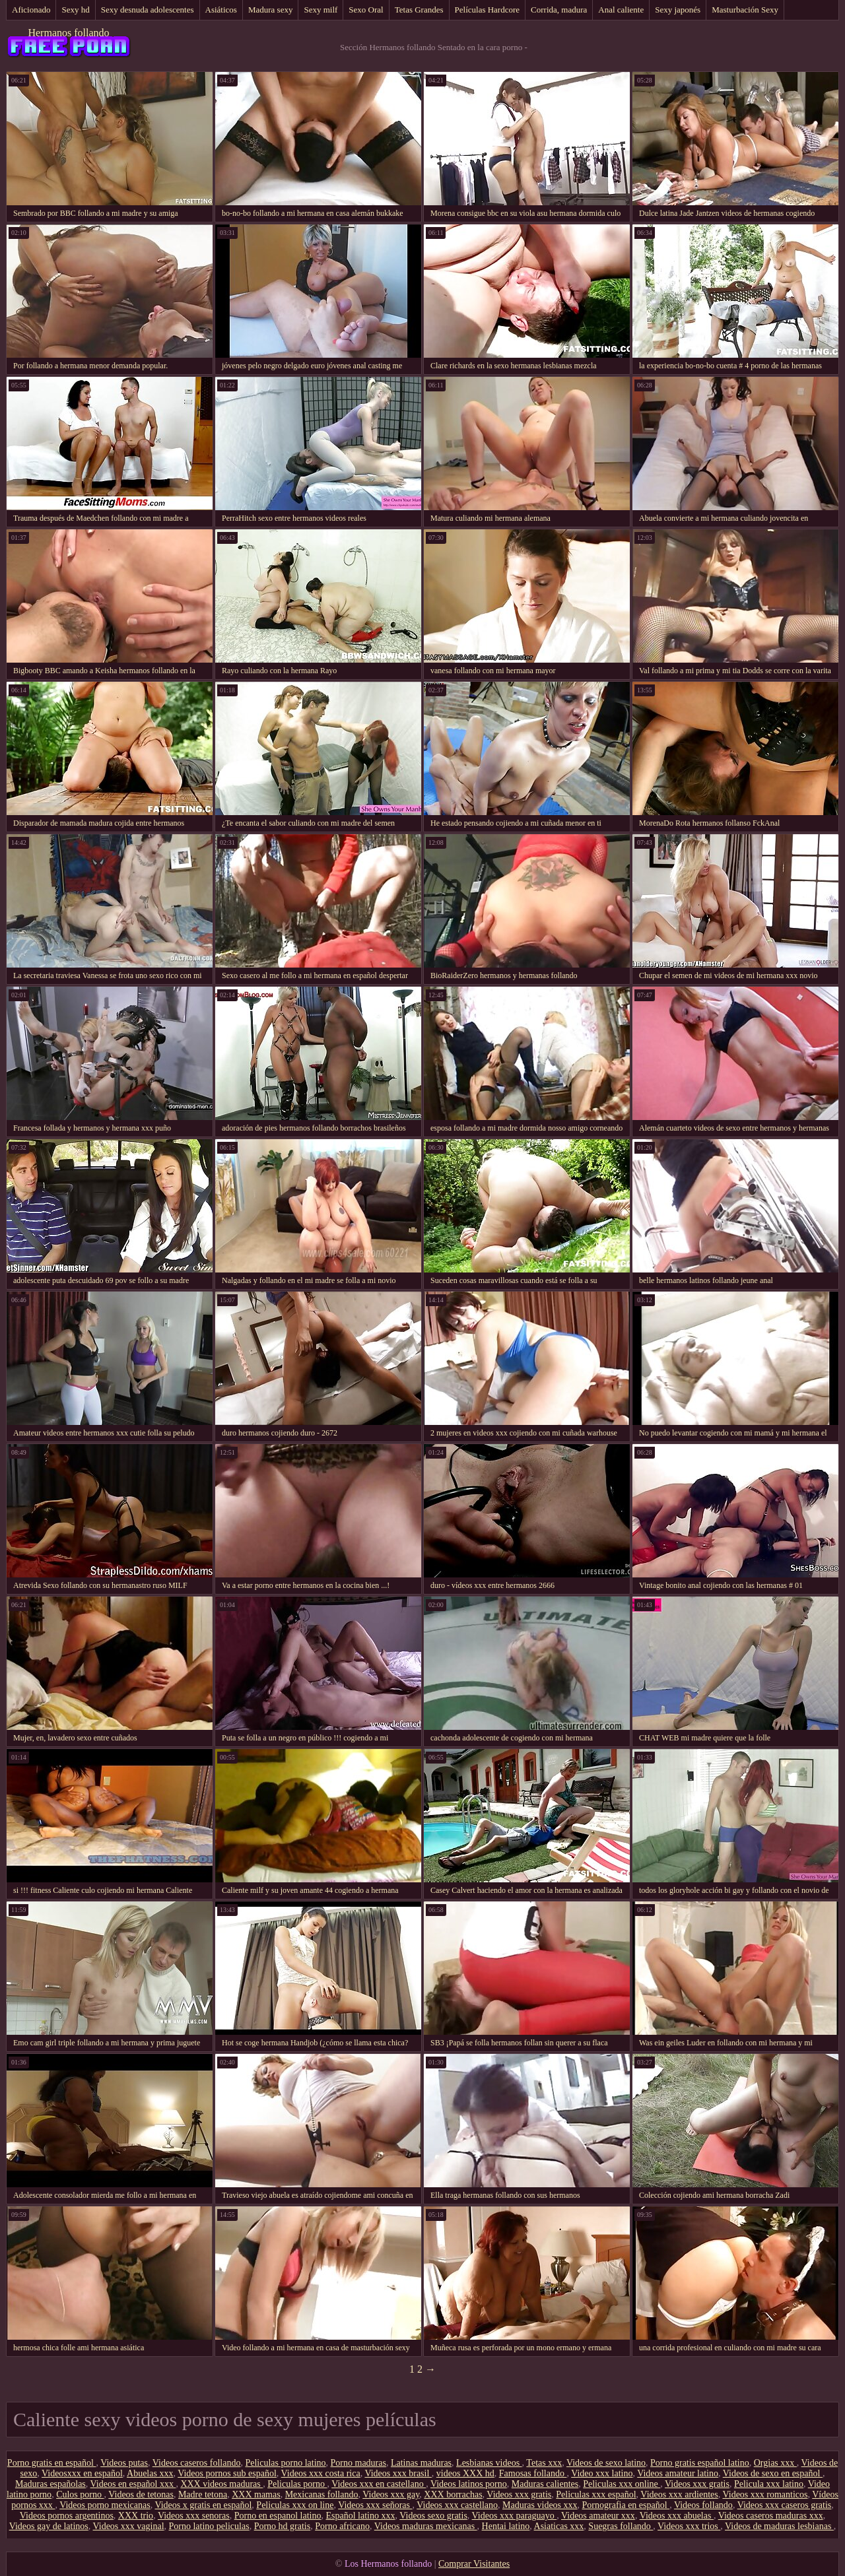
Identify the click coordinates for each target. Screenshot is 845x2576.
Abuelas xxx (150, 2473)
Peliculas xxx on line (294, 2505)
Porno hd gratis (282, 2526)
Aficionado (31, 10)
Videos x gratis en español (203, 2505)
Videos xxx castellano (457, 2505)
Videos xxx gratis (697, 2484)
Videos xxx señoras (375, 2505)
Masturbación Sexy (745, 10)
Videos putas (124, 2463)
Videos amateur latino (677, 2473)
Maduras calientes (545, 2484)
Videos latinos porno (468, 2484)
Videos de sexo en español (773, 2473)
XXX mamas (256, 2494)
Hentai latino (506, 2526)
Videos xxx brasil (397, 2473)
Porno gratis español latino (699, 2463)
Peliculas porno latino (285, 2463)
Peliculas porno (297, 2484)
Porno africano (342, 2526)
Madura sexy (270, 10)
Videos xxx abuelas (677, 2516)
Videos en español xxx (133, 2484)
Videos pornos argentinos (67, 2516)
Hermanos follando (68, 32)
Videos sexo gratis (433, 2516)
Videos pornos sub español (227, 2473)
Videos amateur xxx (598, 2516)
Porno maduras (358, 2463)
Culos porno (80, 2494)
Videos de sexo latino (606, 2463)
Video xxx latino (601, 2473)
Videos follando (703, 2505)
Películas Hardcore (487, 10)
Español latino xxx (360, 2516)
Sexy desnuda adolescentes (147, 10)
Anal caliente (621, 10)
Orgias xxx (775, 2463)
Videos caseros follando (196, 2463)
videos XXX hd (465, 2473)
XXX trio (135, 2516)
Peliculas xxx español (596, 2494)
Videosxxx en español (82, 2473)
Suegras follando (620, 2526)
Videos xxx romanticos (764, 2494)
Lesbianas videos (489, 2463)
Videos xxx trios (689, 2526)
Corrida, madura (559, 10)
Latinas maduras (421, 2463)
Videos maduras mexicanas (425, 2526)
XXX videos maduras (221, 2484)
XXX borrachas (453, 2494)
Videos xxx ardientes (679, 2494)
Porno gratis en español (51, 2463)
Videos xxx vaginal (128, 2526)
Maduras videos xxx (540, 2505)
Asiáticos (221, 10)
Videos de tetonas (141, 2494)
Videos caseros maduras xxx (770, 2516)
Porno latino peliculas (209, 2526)
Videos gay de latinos (48, 2526)
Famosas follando (533, 2473)
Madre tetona (202, 2494)
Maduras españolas (50, 2484)
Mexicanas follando (321, 2494)
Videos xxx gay (390, 2494)
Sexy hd (75, 10)
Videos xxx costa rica (320, 2473)
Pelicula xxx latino (768, 2484)
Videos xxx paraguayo (514, 2516)
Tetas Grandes (419, 10)
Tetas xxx (544, 2463)
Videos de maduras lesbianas (779, 2526)
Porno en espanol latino (277, 2516)
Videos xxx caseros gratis (784, 2505)
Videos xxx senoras (194, 2516)
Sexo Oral (366, 10)
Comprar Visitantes (474, 2564)
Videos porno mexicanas (105, 2505)
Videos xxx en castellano (378, 2484)
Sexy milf (320, 10)
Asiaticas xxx (559, 2526)
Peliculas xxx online (621, 2484)
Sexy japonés (677, 10)
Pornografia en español (626, 2505)
